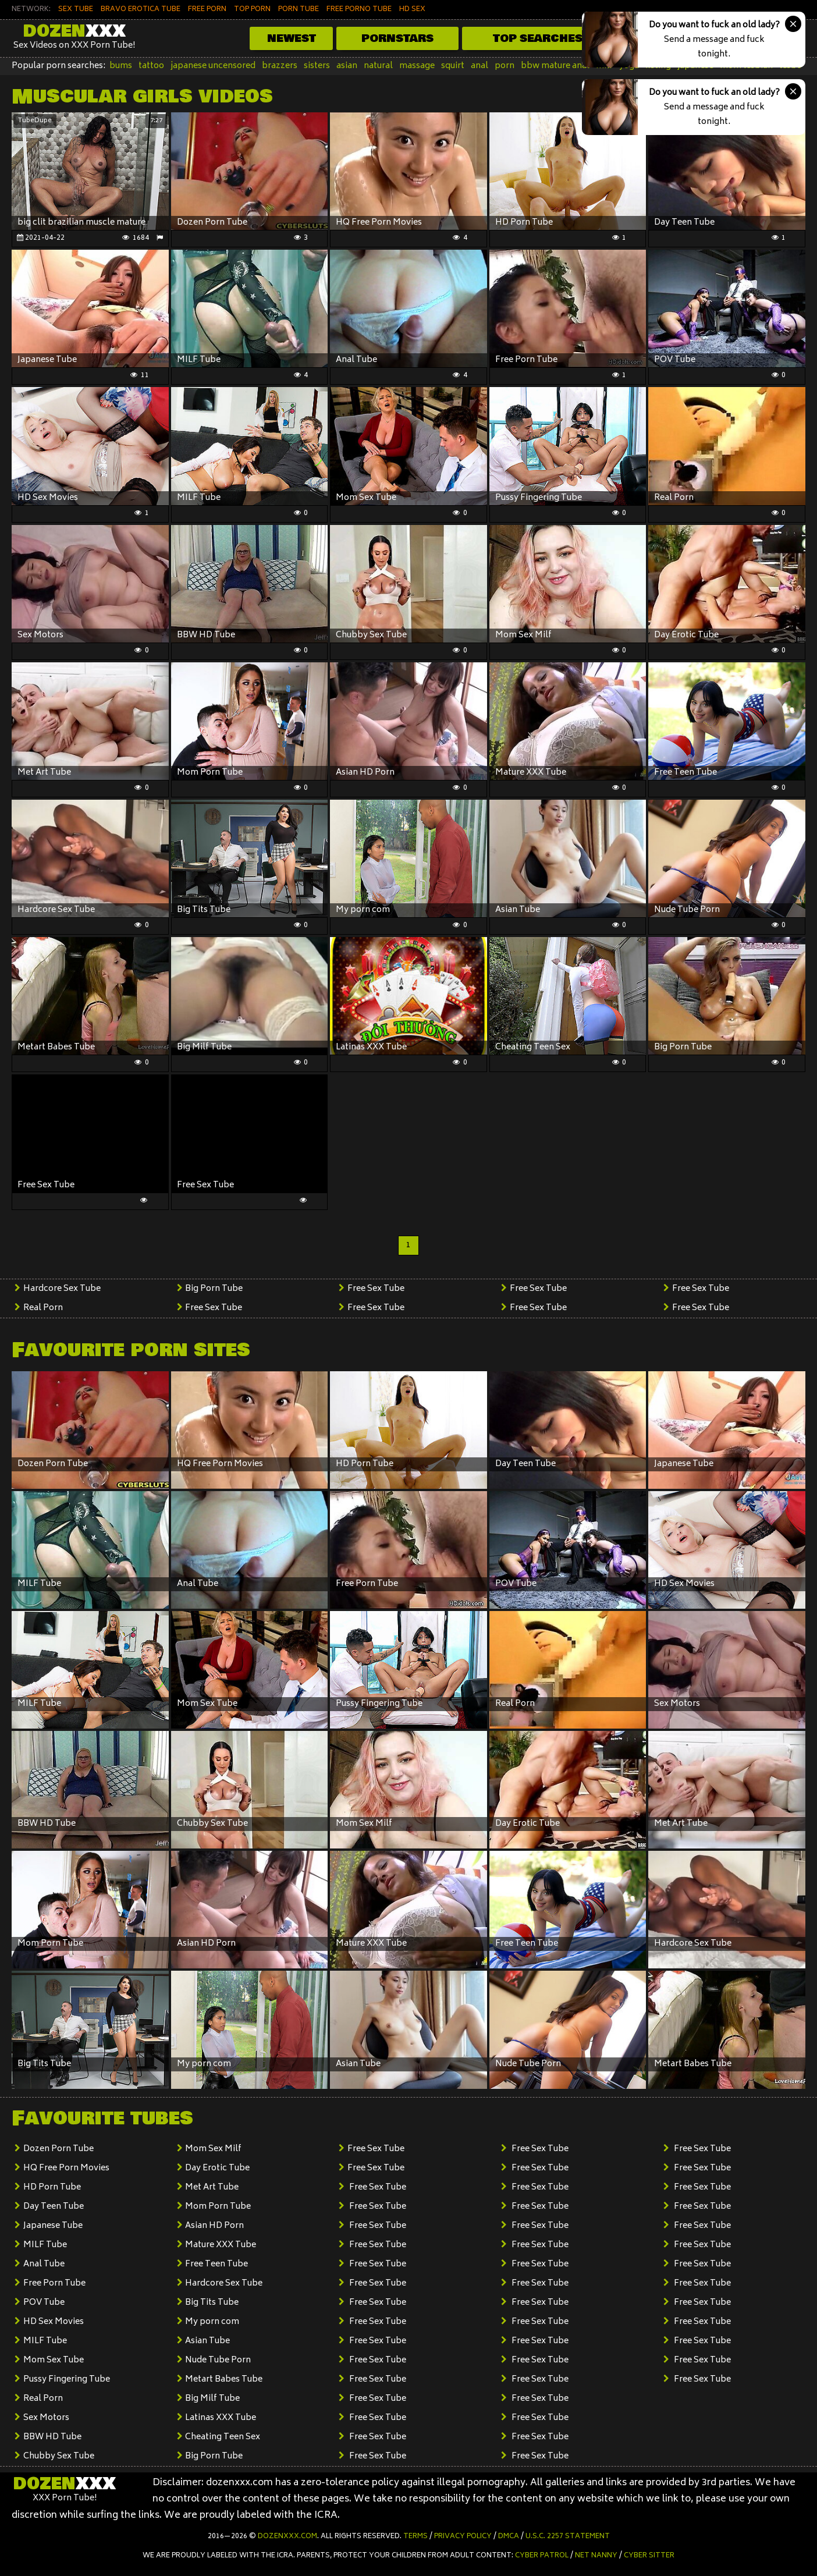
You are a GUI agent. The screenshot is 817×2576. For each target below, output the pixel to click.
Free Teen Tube (216, 2264)
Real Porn (43, 1308)
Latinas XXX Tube (220, 2418)
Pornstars (397, 38)
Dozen (74, 31)
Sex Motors (46, 2418)
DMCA (508, 2537)
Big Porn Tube (214, 1289)
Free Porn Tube (54, 2283)
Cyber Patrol (542, 2556)
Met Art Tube (212, 2187)
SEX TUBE (75, 9)
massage (417, 66)
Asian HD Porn (214, 2226)
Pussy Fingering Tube (66, 2379)
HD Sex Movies (53, 2322)
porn (504, 66)
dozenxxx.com (287, 2537)
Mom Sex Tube (53, 2360)
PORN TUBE (298, 9)
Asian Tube (207, 2341)
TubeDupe (35, 120)
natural (378, 66)
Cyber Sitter (649, 2556)
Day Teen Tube (53, 2206)
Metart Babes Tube (223, 2379)
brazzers (279, 66)
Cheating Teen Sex (222, 2437)
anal (479, 66)
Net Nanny (596, 2556)
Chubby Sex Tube (58, 2456)
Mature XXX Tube (220, 2245)
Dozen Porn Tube (58, 2149)
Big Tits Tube (212, 2302)
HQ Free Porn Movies (66, 2168)
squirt (452, 66)
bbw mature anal (555, 66)
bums (120, 66)
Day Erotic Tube (217, 2168)
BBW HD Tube (52, 2437)
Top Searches (537, 38)
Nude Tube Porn (218, 2360)
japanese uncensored (212, 66)
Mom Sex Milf (213, 2149)
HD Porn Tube (52, 2187)
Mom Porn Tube (218, 2206)
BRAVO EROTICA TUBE (140, 9)
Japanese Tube (53, 2226)
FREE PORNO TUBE (359, 9)
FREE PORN (207, 9)
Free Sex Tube (213, 1308)
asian (346, 66)
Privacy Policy (463, 2537)
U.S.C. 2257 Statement (567, 2537)
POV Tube (44, 2302)
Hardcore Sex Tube (62, 1289)
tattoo (151, 66)
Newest (291, 38)
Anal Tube (44, 2264)
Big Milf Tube (212, 2399)
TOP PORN (252, 9)
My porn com (212, 2322)
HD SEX (412, 9)
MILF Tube (45, 2245)
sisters (317, 66)
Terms (415, 2537)
